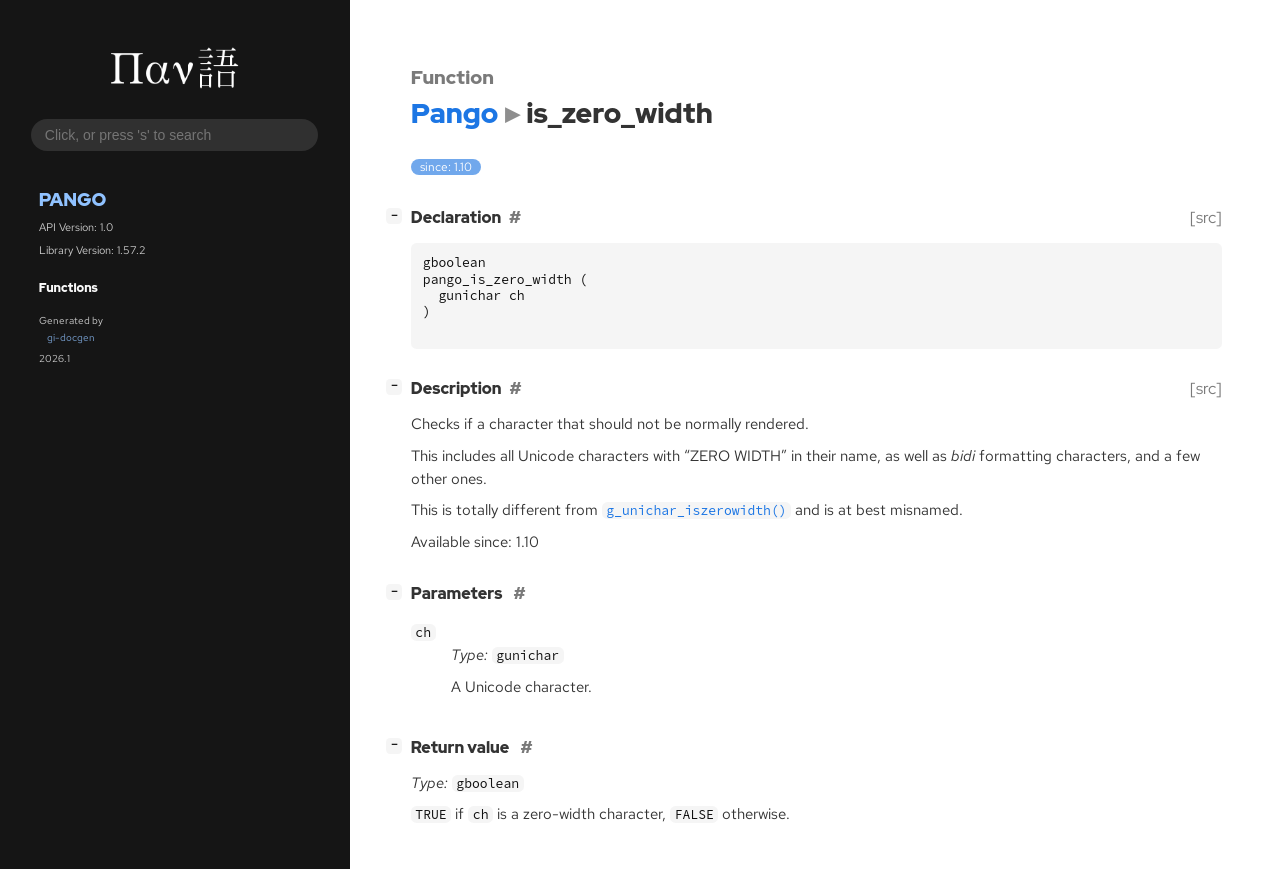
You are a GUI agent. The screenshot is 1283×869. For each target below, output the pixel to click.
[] (398, 215)
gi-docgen (71, 337)
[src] (1206, 217)
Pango (73, 199)
